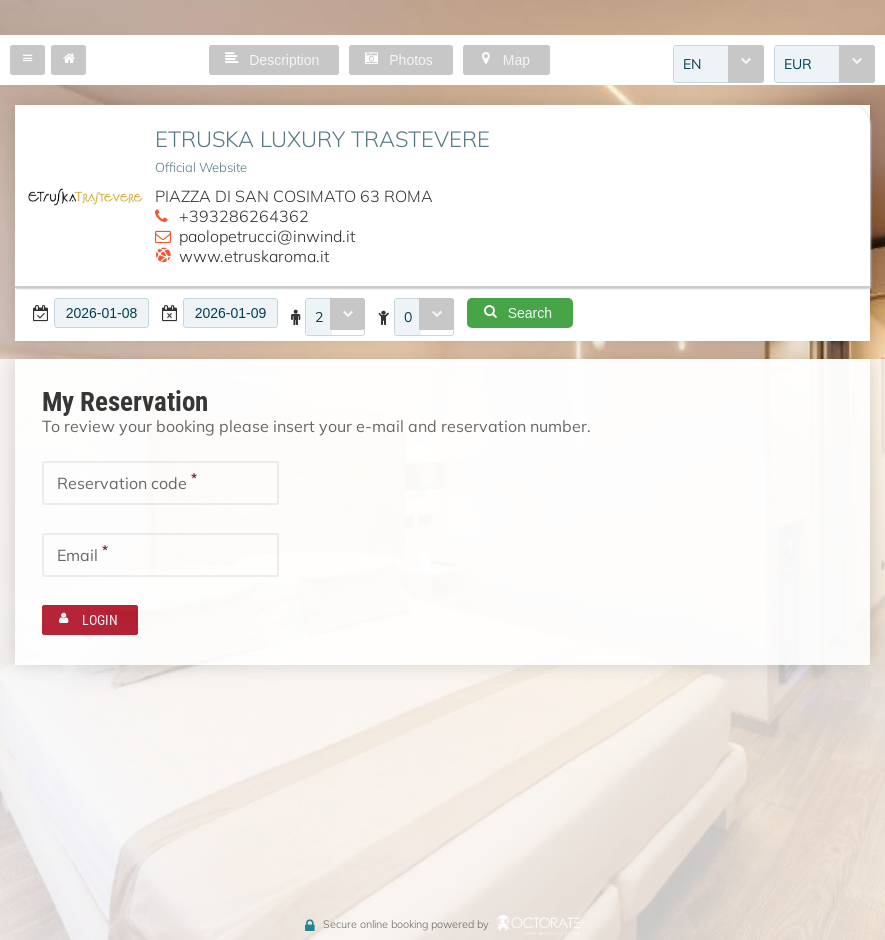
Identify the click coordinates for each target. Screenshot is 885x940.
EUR (798, 64)
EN (692, 64)
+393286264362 (244, 216)
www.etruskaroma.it (254, 256)
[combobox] (718, 64)
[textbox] (101, 313)
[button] (27, 60)
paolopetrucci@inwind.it (267, 236)
